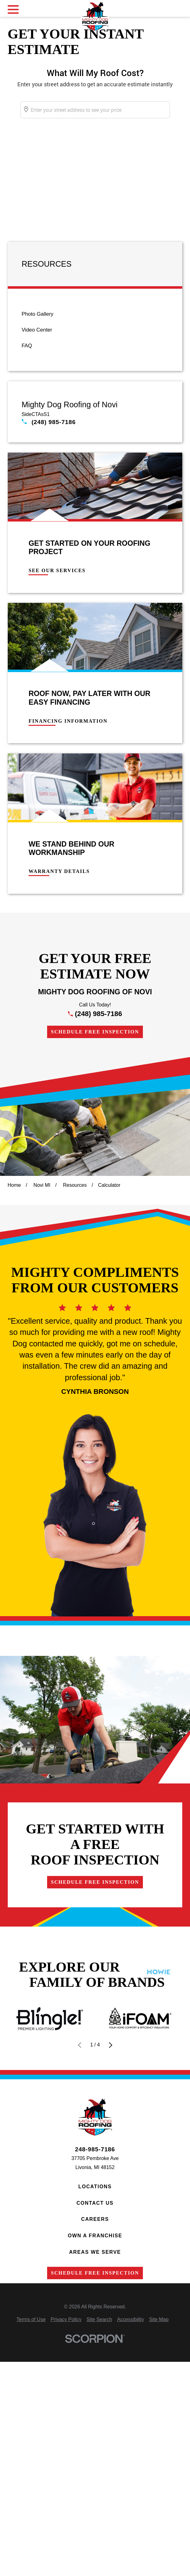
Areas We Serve (95, 2252)
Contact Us (95, 2203)
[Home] (95, 16)
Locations (95, 2186)
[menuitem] (95, 314)
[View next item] (110, 2045)
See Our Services (57, 570)
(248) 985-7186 (54, 422)
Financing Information (68, 721)
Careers (95, 2219)
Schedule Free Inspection (95, 1031)
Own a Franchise (95, 2235)
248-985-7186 (95, 2149)
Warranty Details (59, 871)
